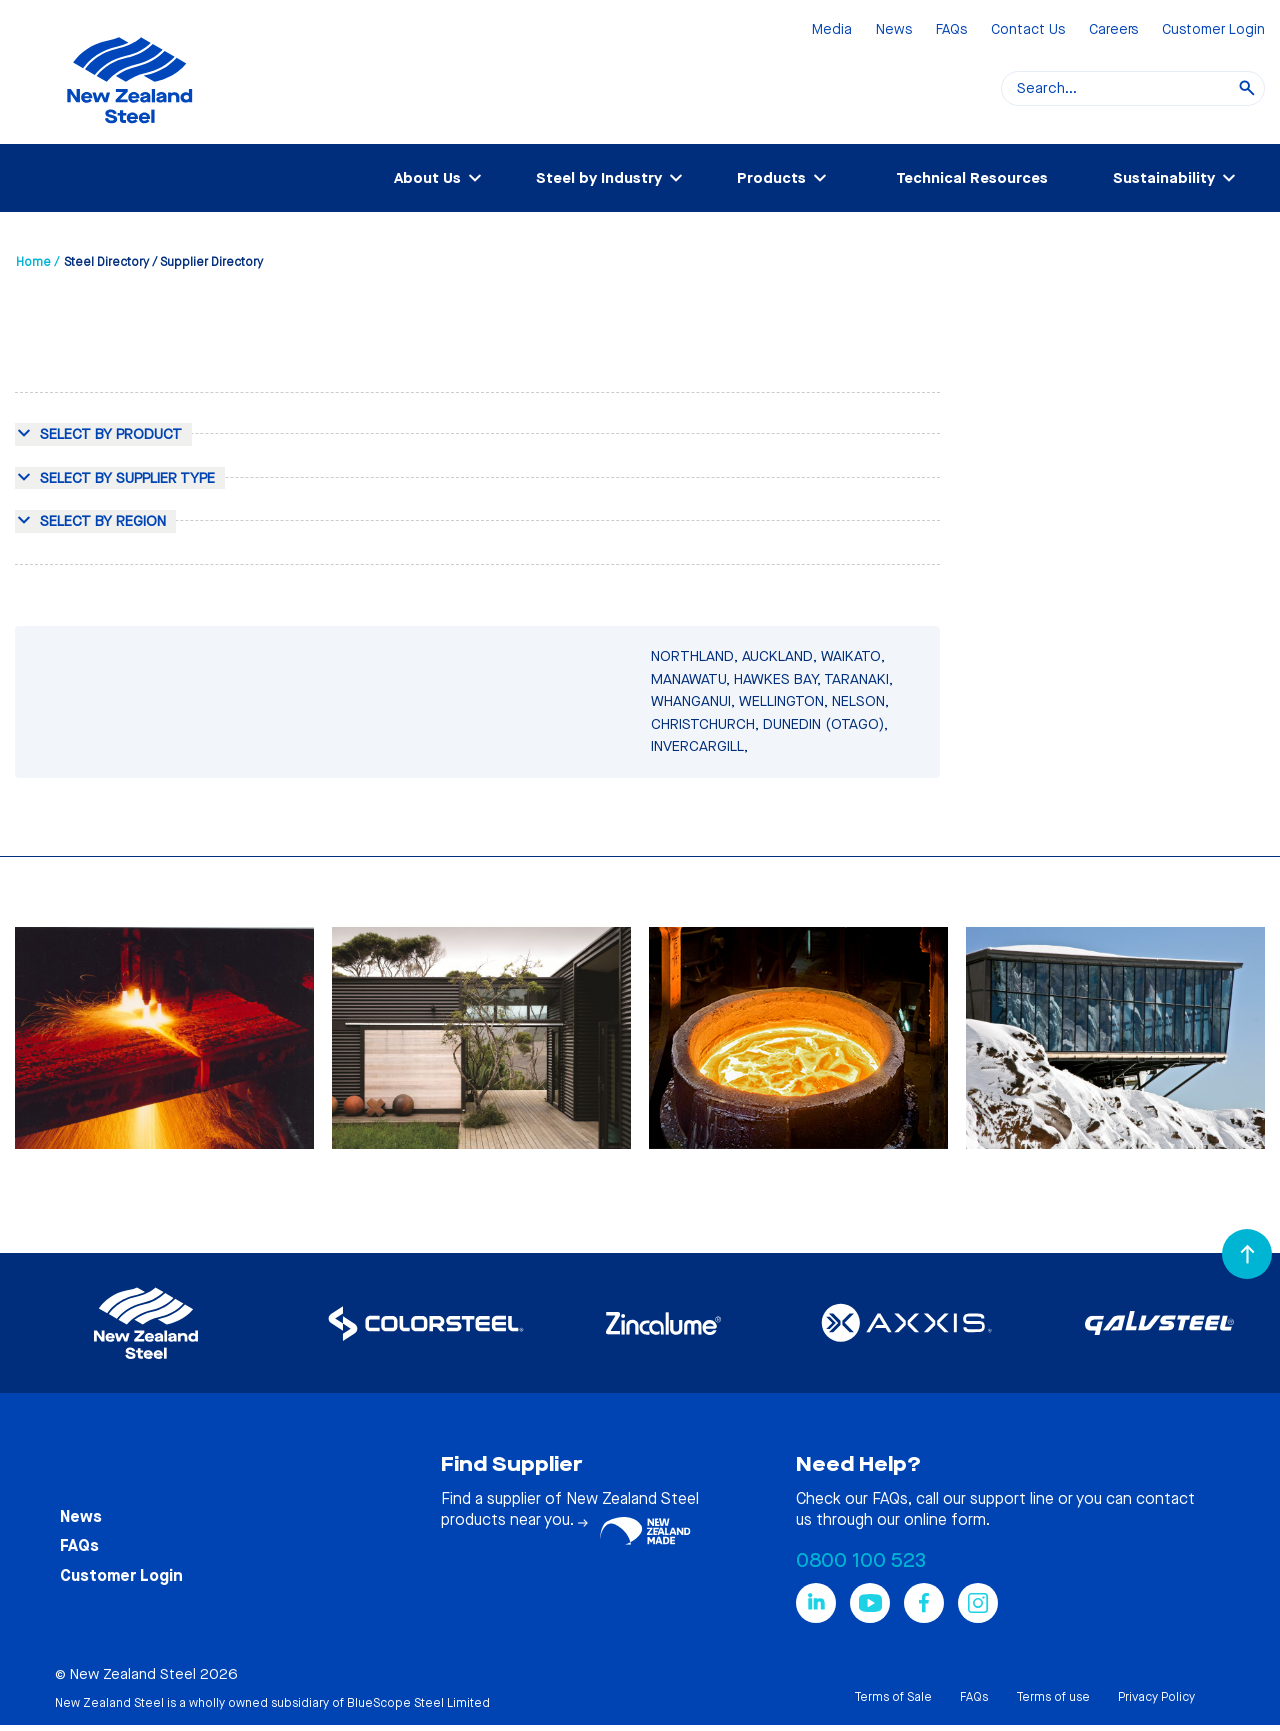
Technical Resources (972, 178)
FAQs (951, 30)
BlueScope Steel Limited (418, 1703)
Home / (37, 262)
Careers (1113, 30)
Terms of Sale (893, 1697)
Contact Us (1028, 30)
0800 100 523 (861, 1560)
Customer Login (1213, 30)
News (894, 30)
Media (832, 30)
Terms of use (1053, 1697)
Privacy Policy (1156, 1697)
